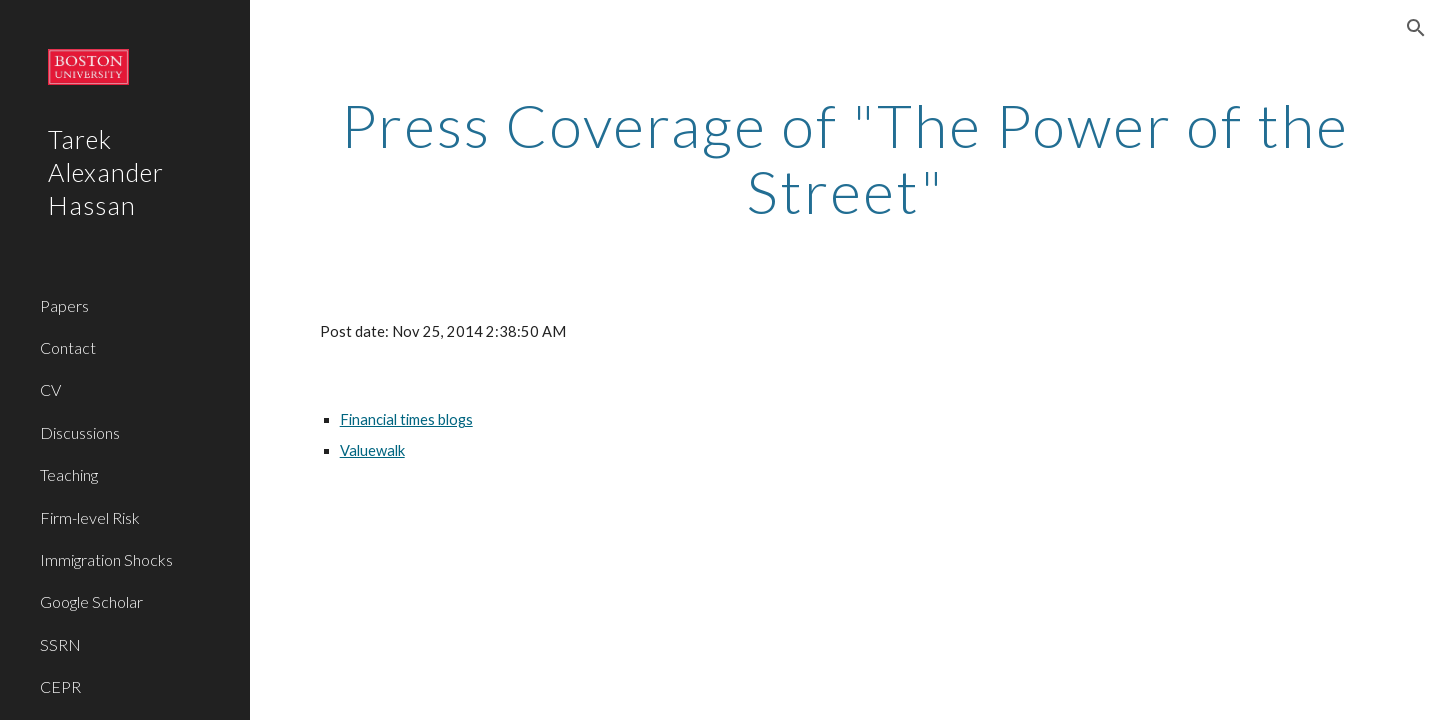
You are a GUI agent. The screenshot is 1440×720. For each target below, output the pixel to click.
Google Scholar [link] (91, 601)
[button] (1416, 28)
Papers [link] (64, 305)
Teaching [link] (69, 474)
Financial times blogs (406, 419)
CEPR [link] (60, 686)
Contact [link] (68, 347)
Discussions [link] (80, 432)
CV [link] (50, 389)
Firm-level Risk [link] (90, 517)
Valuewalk (372, 450)
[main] (845, 158)
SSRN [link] (60, 644)
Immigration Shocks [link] (106, 559)
